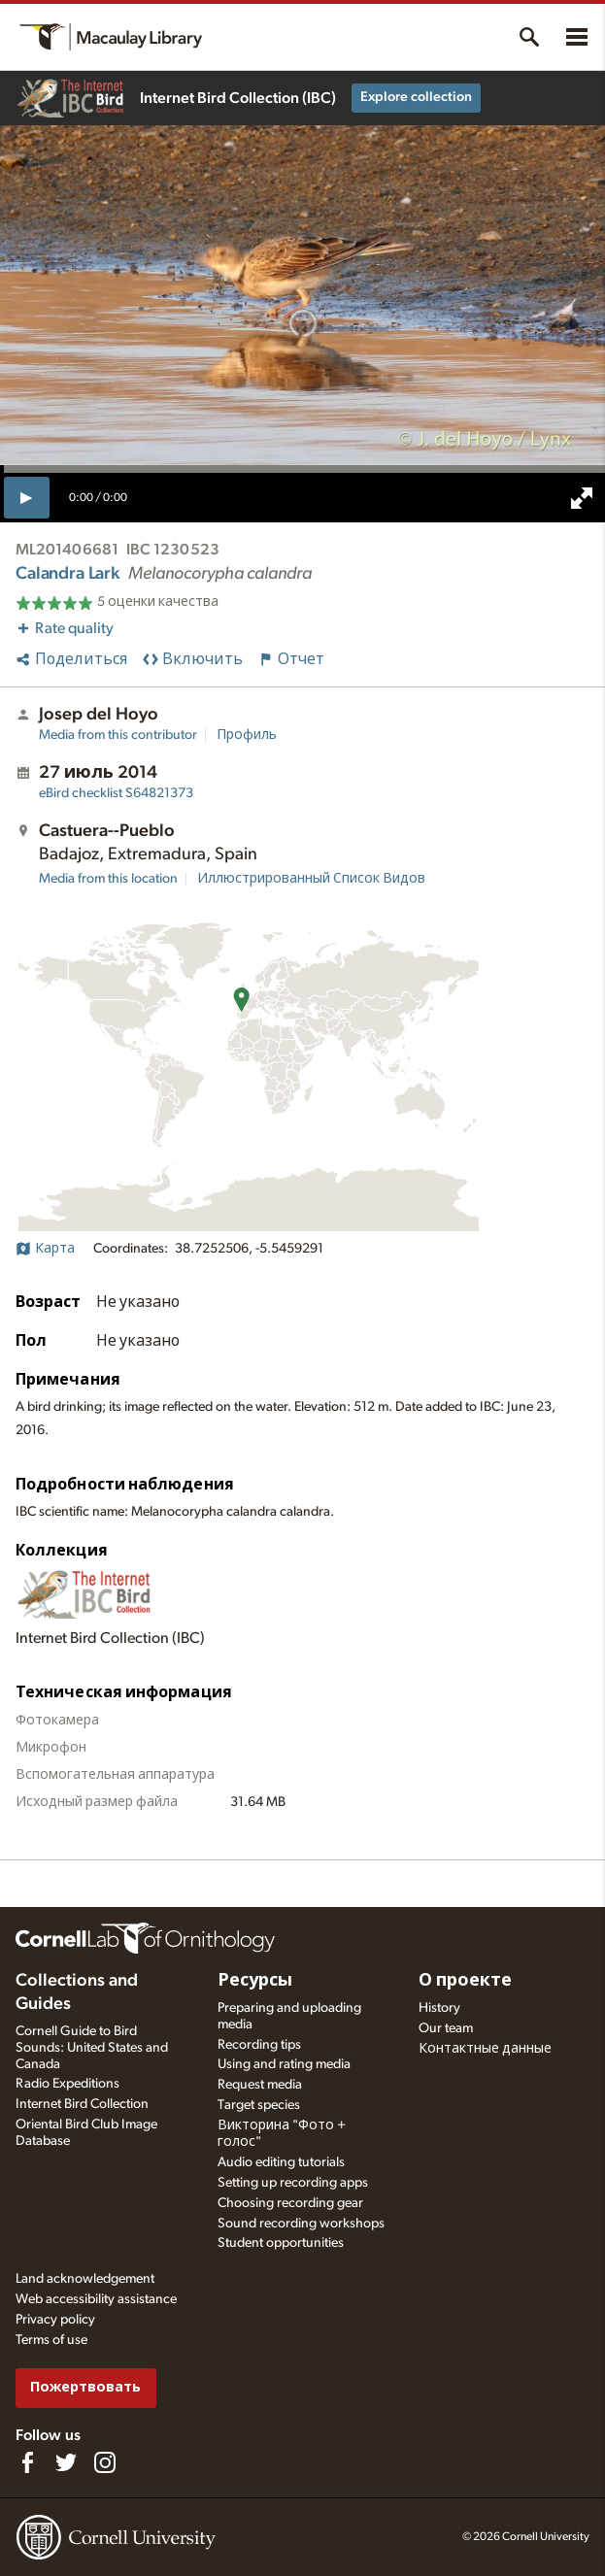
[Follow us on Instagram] (105, 2462)
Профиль (247, 735)
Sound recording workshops (301, 2223)
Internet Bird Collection (82, 2104)
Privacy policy (55, 2319)
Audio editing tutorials (281, 2162)
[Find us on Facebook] (27, 2462)
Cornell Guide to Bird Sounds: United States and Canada (92, 2047)
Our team (446, 2028)
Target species (259, 2105)
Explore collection (416, 97)
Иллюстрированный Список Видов (311, 879)
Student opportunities (281, 2243)
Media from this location (108, 879)
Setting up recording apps (293, 2183)
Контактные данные (485, 2049)
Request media (260, 2084)
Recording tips (259, 2045)
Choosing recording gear (290, 2203)
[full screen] (581, 498)
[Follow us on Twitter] (66, 2462)
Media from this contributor (118, 735)
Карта (45, 1248)
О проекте (465, 1981)
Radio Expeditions (67, 2084)
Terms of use (51, 2340)
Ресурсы (255, 1981)
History (439, 2008)
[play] (27, 497)
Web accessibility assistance (96, 2299)
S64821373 (116, 793)
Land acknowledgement (85, 2279)
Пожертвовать (85, 2387)
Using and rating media (284, 2064)
